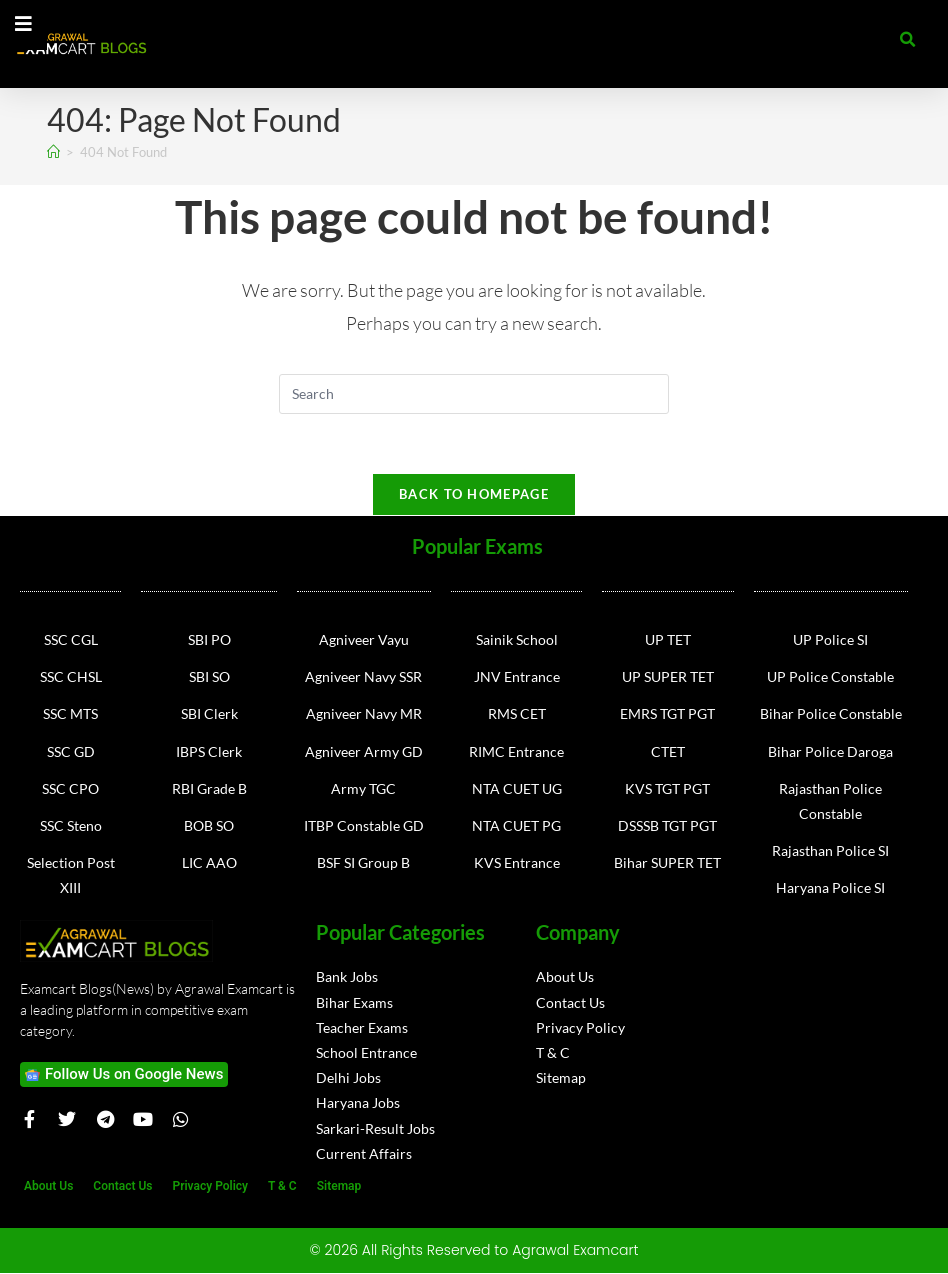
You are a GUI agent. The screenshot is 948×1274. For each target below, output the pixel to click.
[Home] (53, 152)
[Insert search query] (474, 394)
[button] (908, 40)
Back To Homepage (474, 495)
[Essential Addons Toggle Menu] (23, 25)
